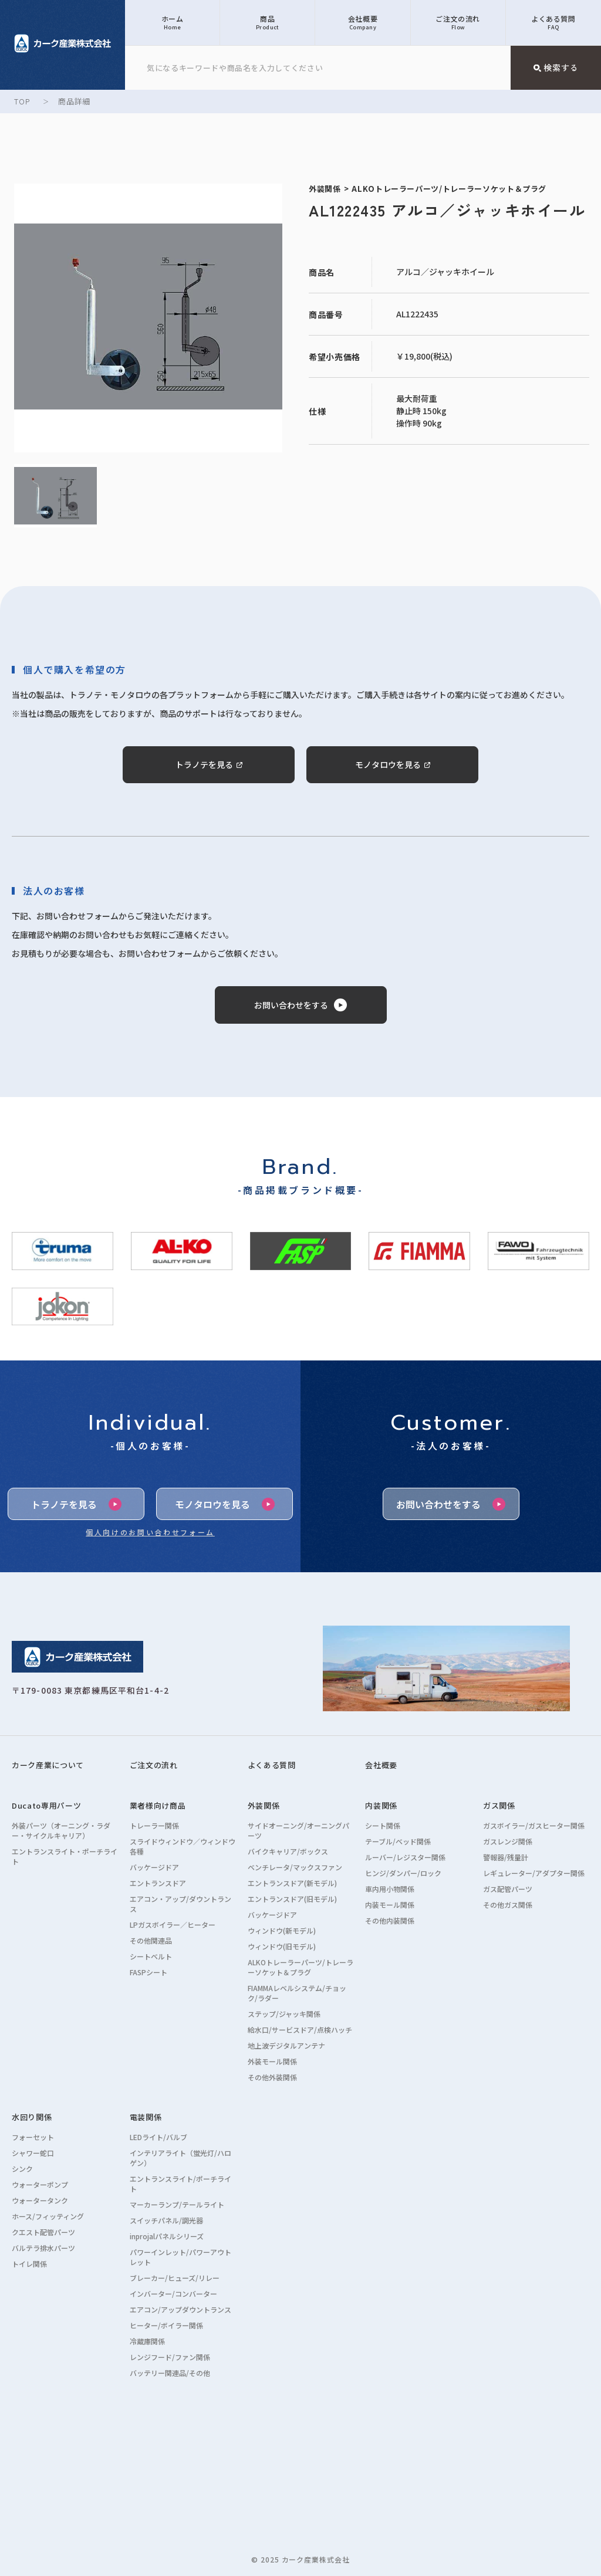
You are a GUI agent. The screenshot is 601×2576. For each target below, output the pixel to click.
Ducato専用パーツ (46, 1805)
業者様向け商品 (158, 1805)
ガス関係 (499, 1805)
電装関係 (146, 2117)
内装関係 (381, 1805)
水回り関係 (32, 2117)
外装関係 (264, 1805)
